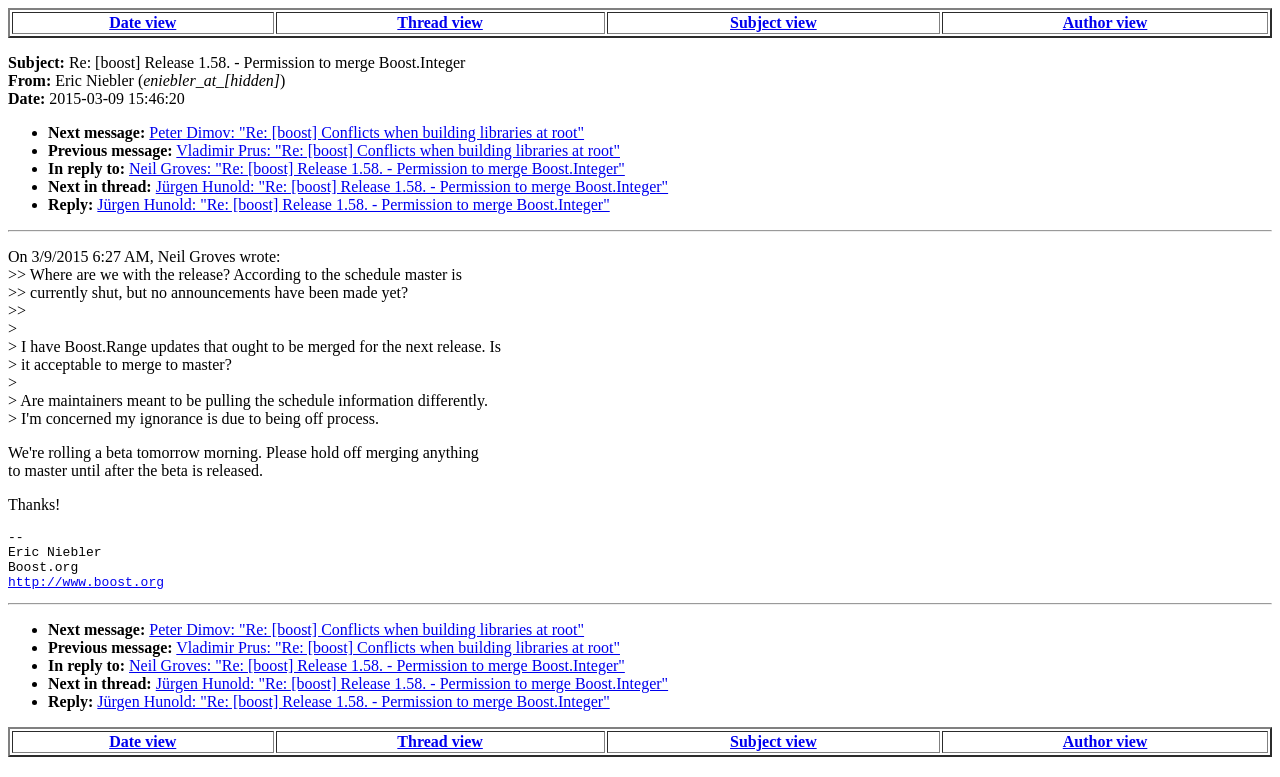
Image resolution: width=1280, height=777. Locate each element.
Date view (142, 22)
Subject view (773, 22)
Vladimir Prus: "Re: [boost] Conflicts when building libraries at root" (398, 150)
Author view (1105, 22)
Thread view (439, 22)
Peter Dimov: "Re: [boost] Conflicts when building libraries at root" (366, 132)
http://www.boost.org (86, 593)
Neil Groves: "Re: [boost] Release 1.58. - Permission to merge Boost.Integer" (377, 168)
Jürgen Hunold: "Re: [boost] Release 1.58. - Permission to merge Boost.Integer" (412, 186)
